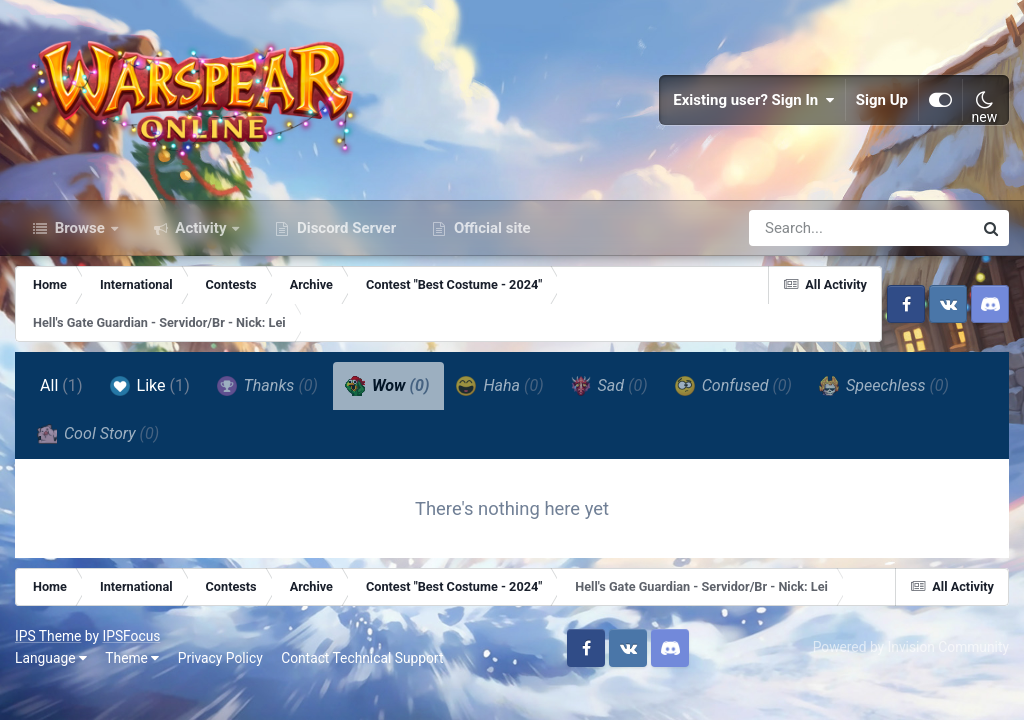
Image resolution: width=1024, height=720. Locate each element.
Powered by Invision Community (911, 647)
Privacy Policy (220, 658)
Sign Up (882, 100)
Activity (201, 228)
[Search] (804, 228)
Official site (490, 228)
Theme (132, 658)
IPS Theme (48, 636)
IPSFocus (131, 636)
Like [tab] (150, 386)
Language (51, 658)
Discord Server (344, 228)
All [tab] (61, 385)
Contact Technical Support (362, 658)
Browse (80, 228)
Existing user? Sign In (754, 100)
